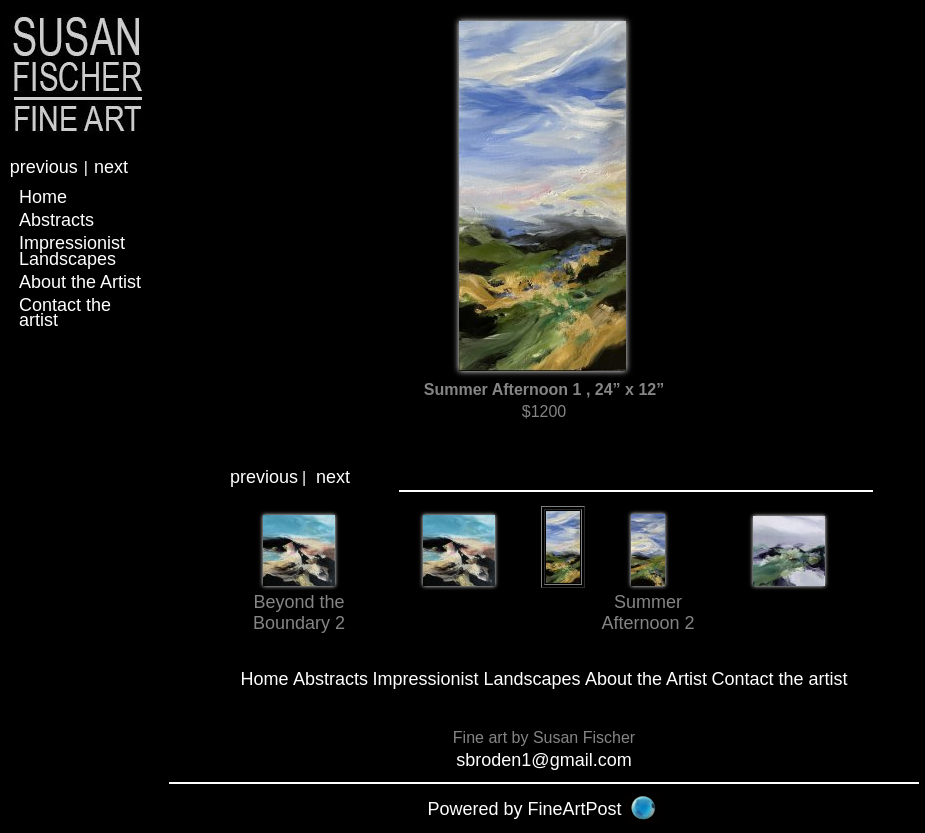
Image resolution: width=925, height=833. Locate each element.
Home (43, 197)
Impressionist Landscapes (72, 250)
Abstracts (56, 220)
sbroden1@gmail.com (543, 760)
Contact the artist (65, 312)
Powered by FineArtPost (524, 809)
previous (44, 167)
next (111, 167)
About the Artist (80, 282)
